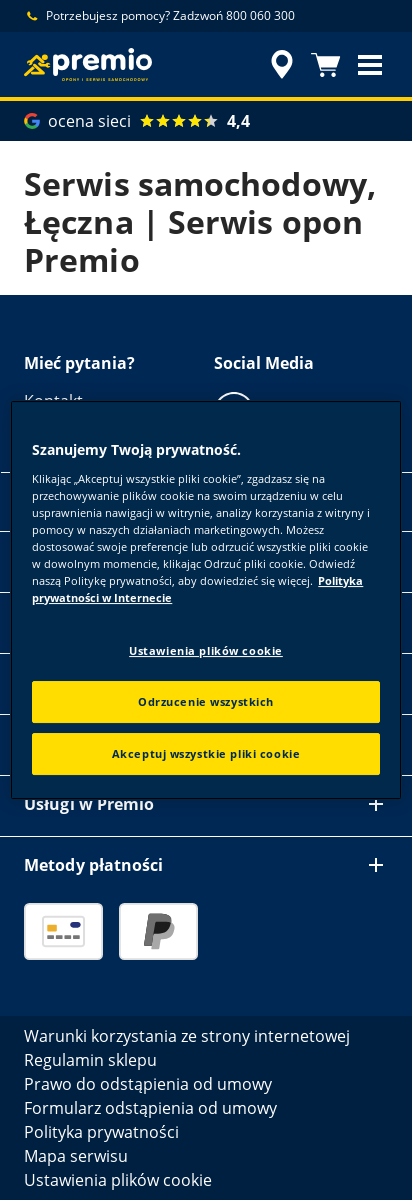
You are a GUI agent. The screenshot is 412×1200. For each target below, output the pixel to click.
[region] (205, 600)
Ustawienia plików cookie (206, 650)
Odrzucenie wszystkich (206, 701)
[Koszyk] (326, 65)
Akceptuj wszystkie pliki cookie (206, 753)
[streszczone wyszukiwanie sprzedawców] (282, 65)
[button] (370, 65)
